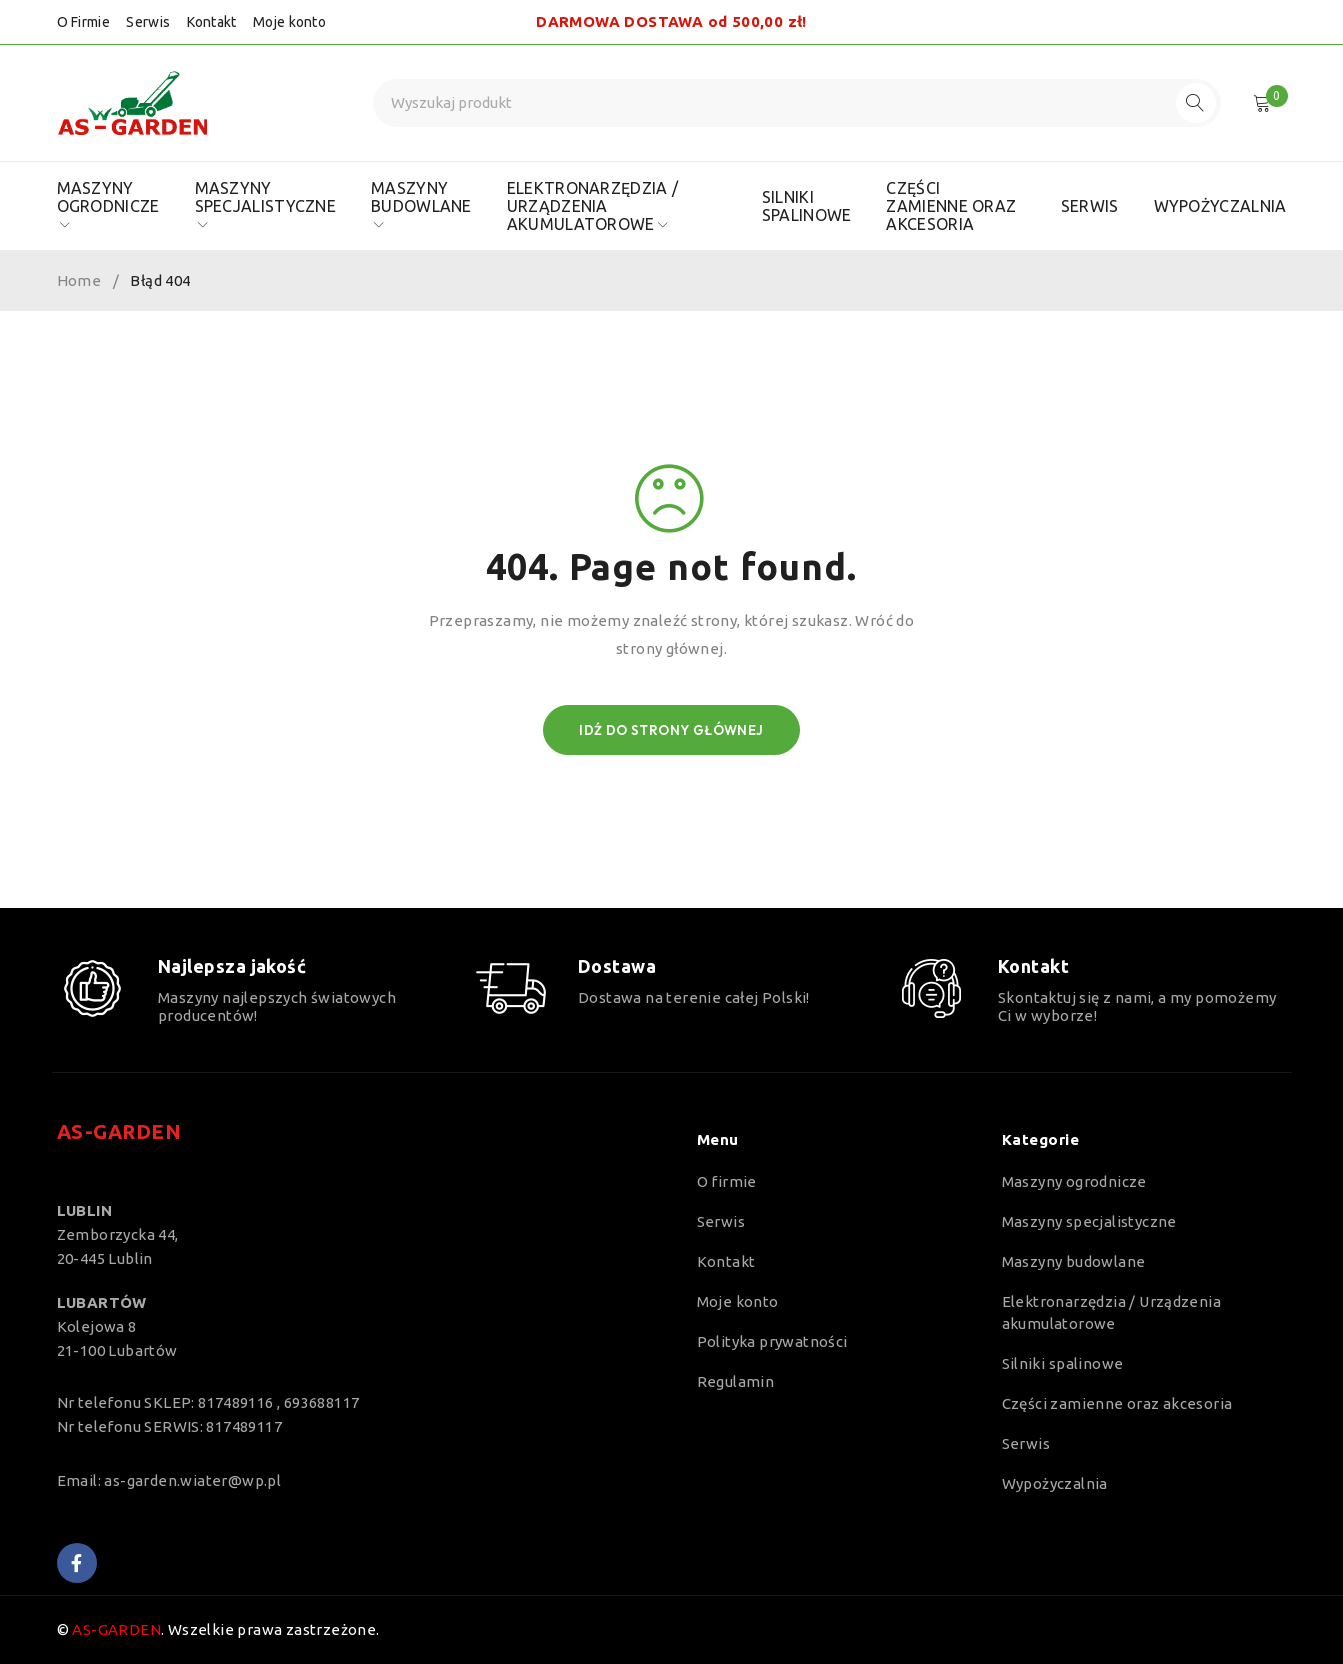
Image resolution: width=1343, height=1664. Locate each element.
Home (79, 280)
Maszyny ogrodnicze (1074, 1181)
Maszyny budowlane (1074, 1261)
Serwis (148, 22)
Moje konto (289, 22)
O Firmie (83, 22)
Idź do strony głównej (671, 730)
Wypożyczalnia (1055, 1483)
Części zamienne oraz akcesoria (1117, 1403)
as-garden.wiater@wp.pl (192, 1480)
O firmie (727, 1181)
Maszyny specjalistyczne (1089, 1221)
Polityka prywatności (772, 1341)
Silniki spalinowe (1063, 1363)
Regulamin (736, 1381)
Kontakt (212, 22)
